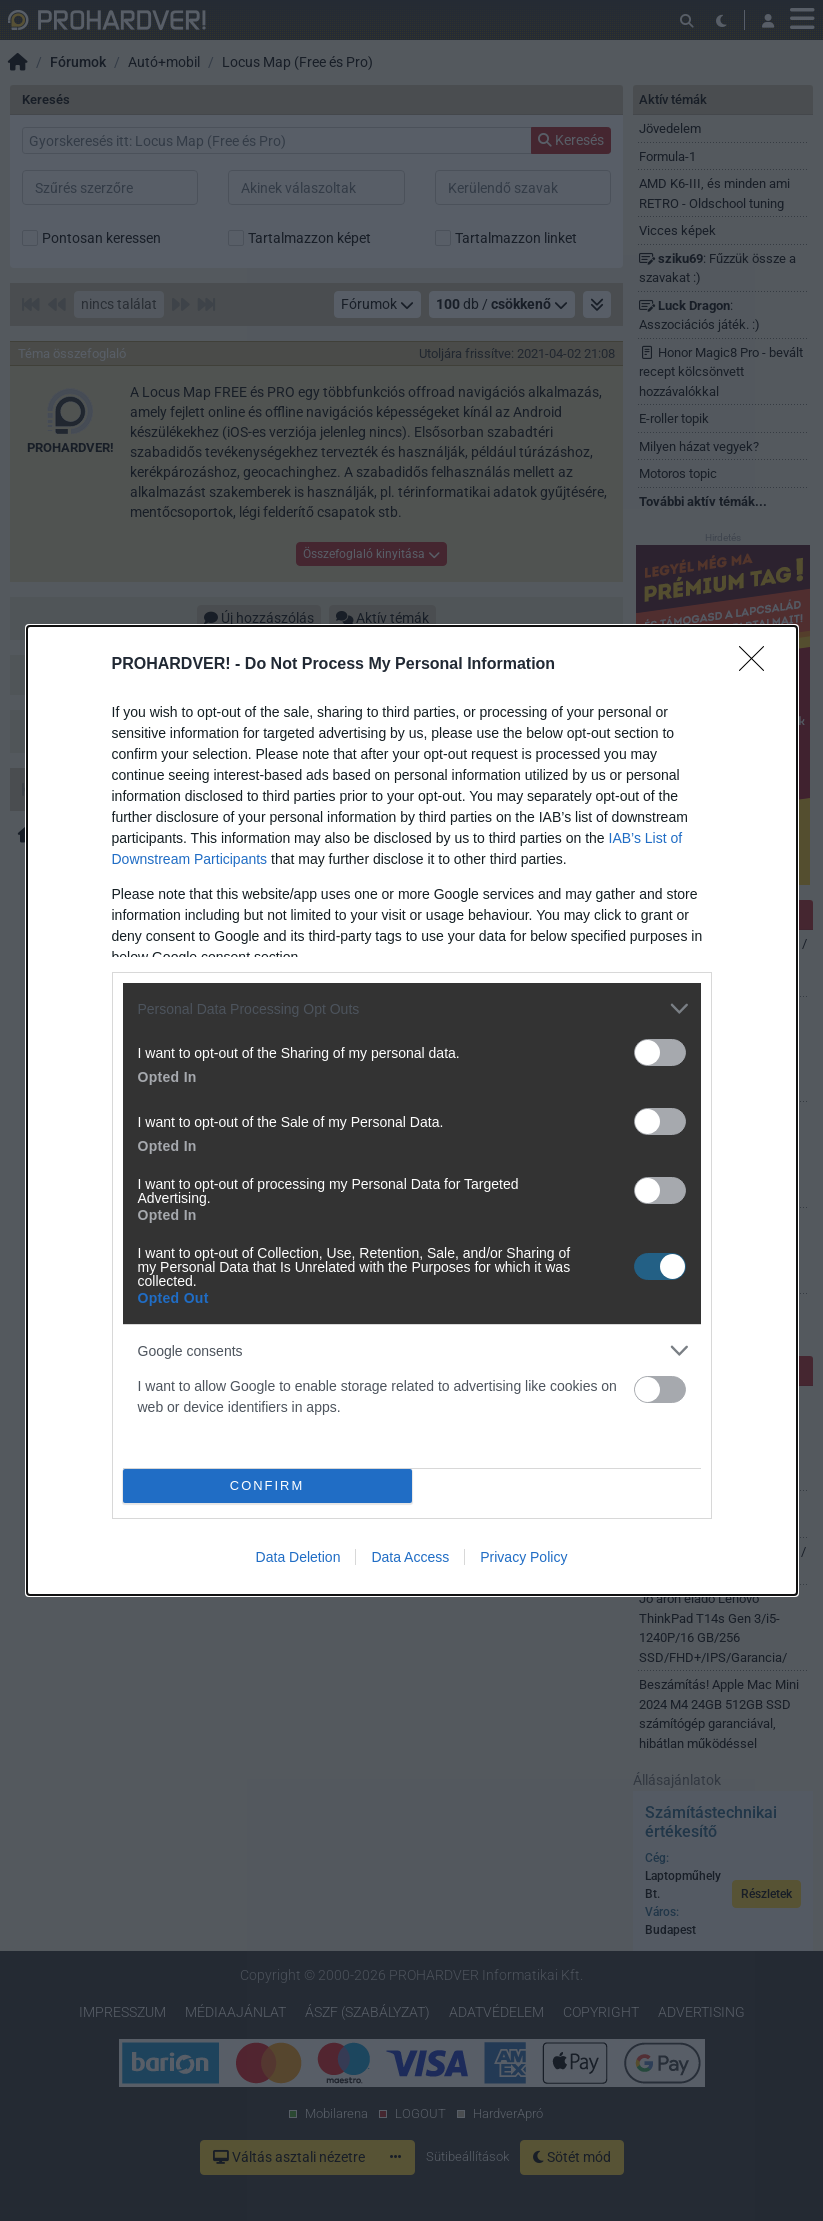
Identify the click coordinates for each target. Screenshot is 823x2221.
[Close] (758, 665)
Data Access (410, 1557)
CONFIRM (267, 1486)
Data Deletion (298, 1557)
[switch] (660, 1052)
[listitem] (412, 1008)
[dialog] (412, 1110)
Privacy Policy (523, 1557)
